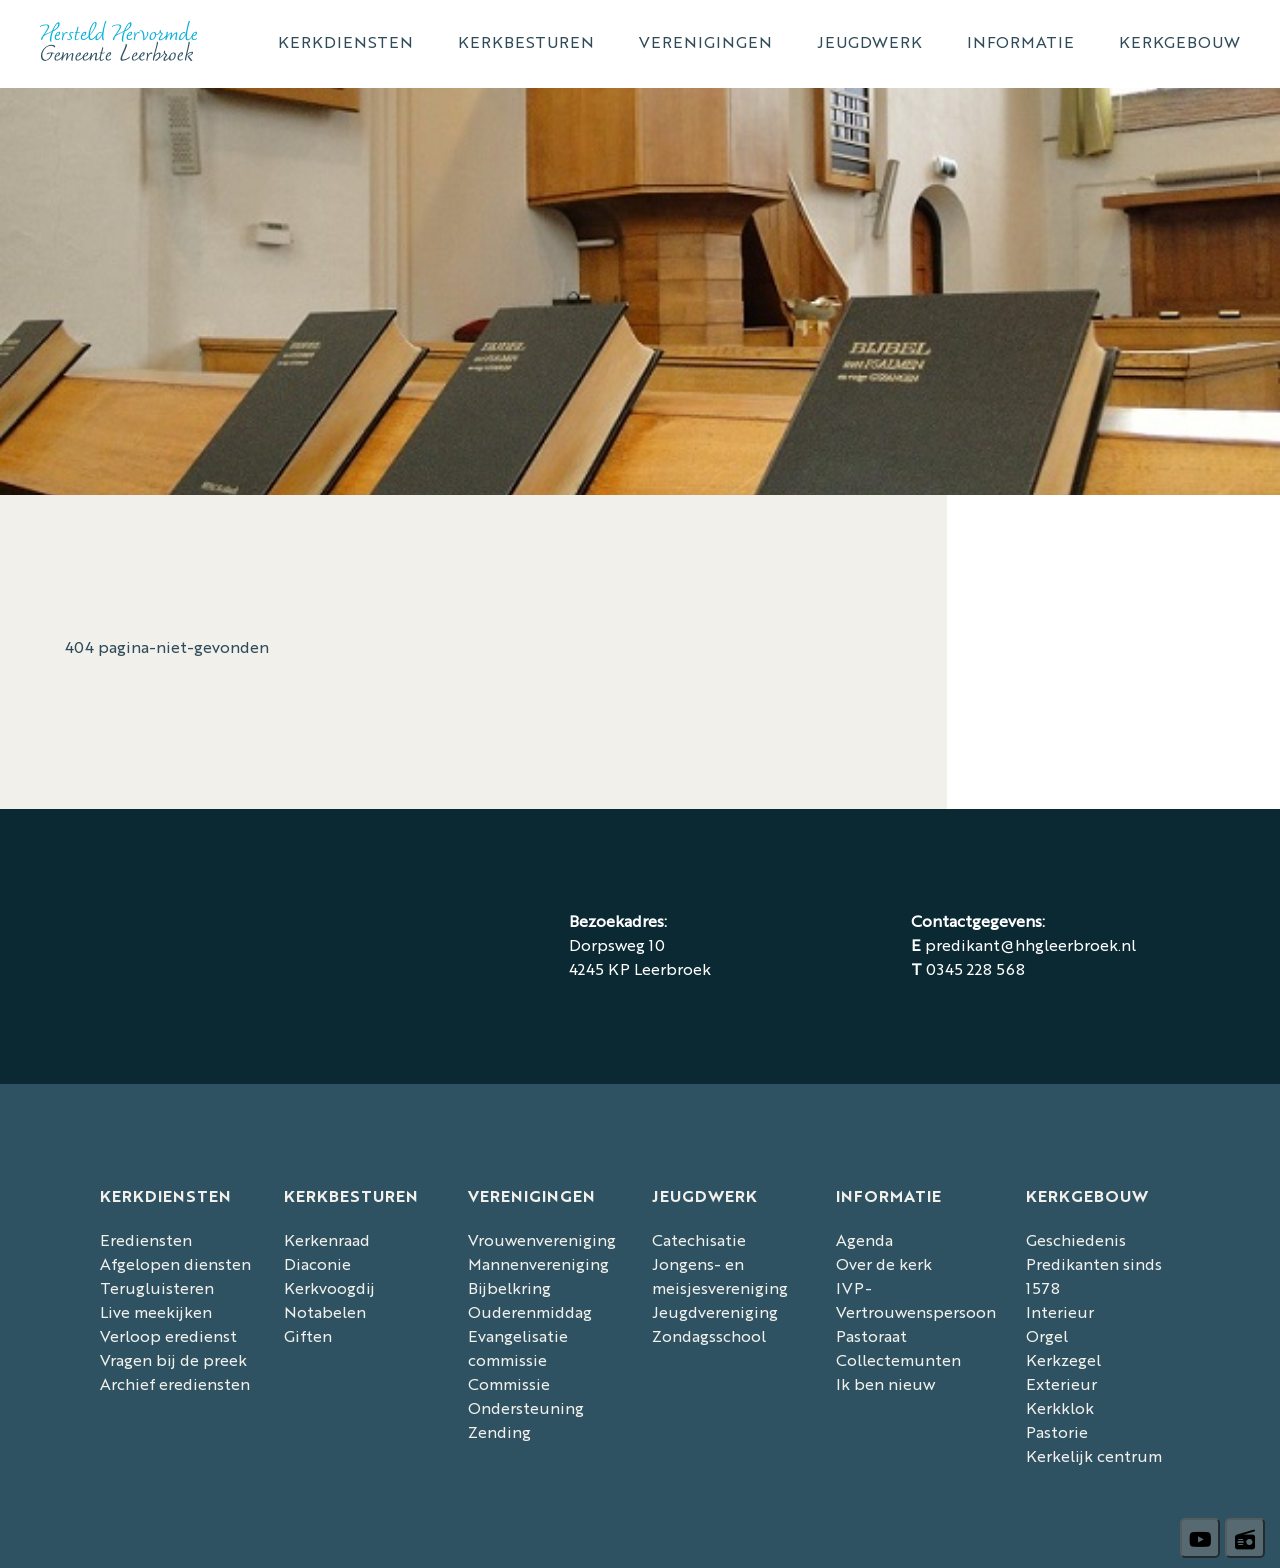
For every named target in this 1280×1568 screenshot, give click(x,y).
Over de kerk (884, 1263)
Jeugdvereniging (715, 1311)
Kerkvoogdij (329, 1287)
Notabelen (325, 1311)
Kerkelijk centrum (1094, 1455)
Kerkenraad (327, 1239)
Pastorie (1057, 1431)
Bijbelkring (509, 1287)
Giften (308, 1335)
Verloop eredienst (168, 1335)
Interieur (1060, 1311)
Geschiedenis (1076, 1239)
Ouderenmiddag (530, 1311)
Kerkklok (1060, 1407)
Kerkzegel (1063, 1359)
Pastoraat (871, 1335)
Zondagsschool (709, 1335)
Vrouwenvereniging (542, 1239)
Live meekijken (156, 1311)
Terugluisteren (157, 1287)
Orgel (1047, 1335)
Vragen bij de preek (173, 1359)
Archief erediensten (175, 1383)
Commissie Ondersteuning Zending (526, 1407)
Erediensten (146, 1239)
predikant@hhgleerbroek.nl (1030, 944)
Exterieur (1061, 1383)
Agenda (864, 1239)
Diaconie (317, 1263)
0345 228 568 (975, 968)
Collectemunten (898, 1359)
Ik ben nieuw (885, 1383)
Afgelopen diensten (175, 1263)
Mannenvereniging (538, 1263)
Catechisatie (699, 1239)
